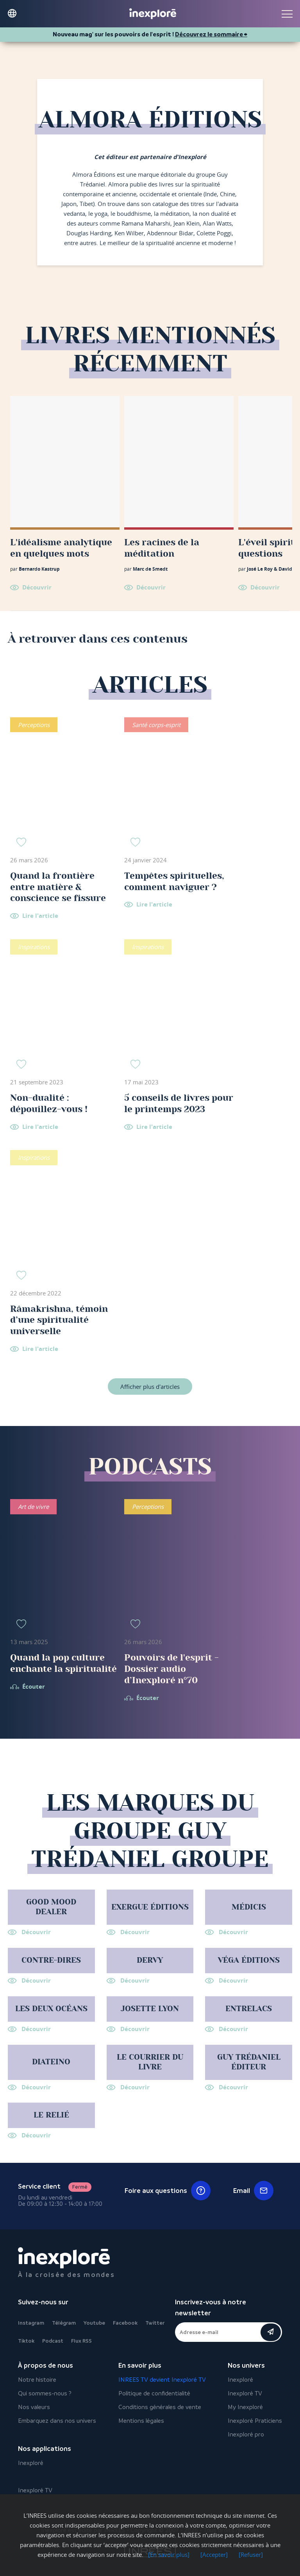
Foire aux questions (168, 2190)
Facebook (125, 2323)
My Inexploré (245, 2407)
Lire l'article (40, 916)
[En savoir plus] (168, 2554)
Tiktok (26, 2341)
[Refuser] (251, 2554)
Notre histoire (37, 2379)
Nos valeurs (34, 2407)
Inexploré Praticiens (255, 2420)
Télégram (64, 2323)
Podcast (52, 2341)
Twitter (154, 2323)
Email (253, 2190)
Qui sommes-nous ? (44, 2393)
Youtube (94, 2323)
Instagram (31, 2323)
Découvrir (37, 587)
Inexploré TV (245, 2393)
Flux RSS (81, 2341)
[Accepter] (214, 2554)
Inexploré (240, 2379)
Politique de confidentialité (154, 2393)
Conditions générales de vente (159, 2407)
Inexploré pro (246, 2434)
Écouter (33, 1687)
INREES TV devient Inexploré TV (162, 2379)
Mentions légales (141, 2420)
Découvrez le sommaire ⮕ (211, 34)
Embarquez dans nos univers (57, 2420)
